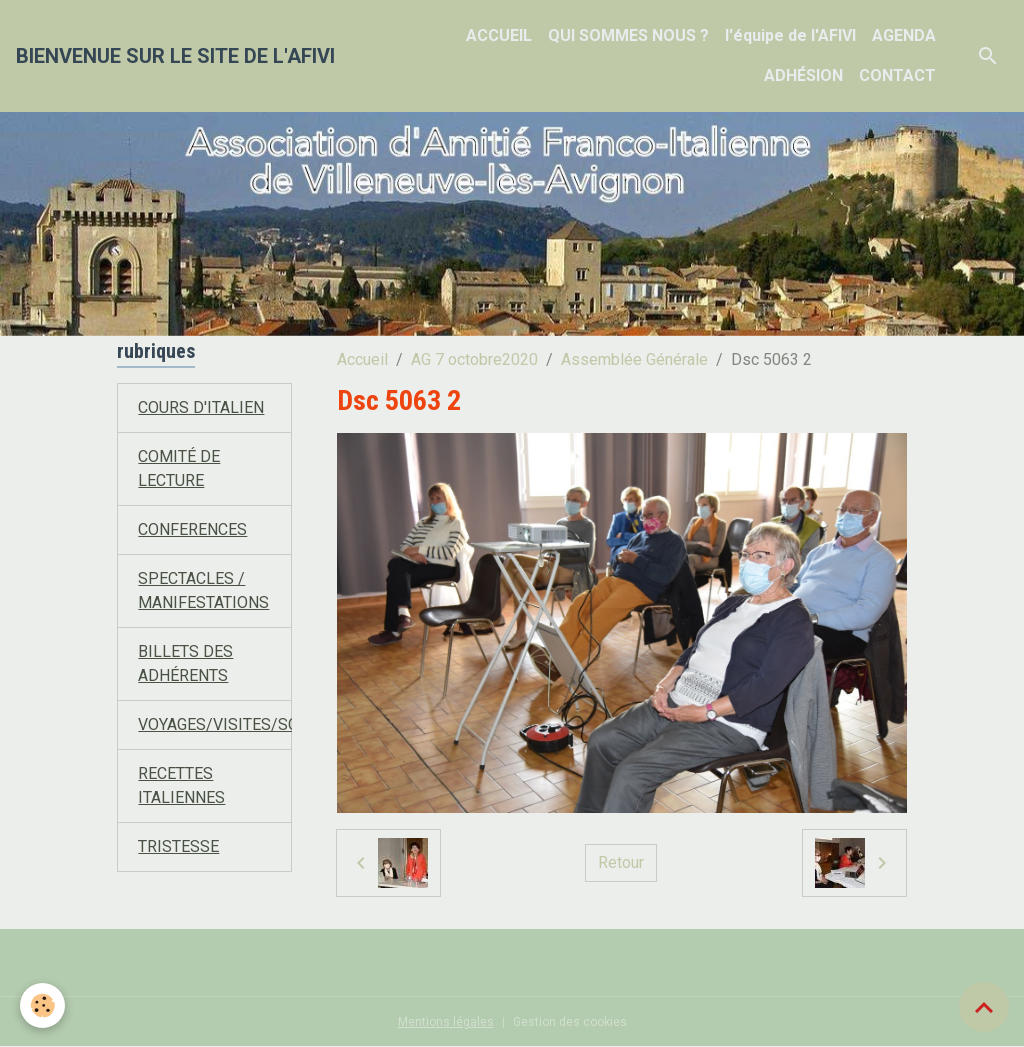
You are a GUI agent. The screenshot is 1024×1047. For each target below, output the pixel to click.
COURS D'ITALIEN (201, 407)
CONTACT (897, 75)
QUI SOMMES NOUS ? (628, 35)
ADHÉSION (803, 75)
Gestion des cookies (570, 1022)
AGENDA (904, 35)
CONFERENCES (192, 529)
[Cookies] (42, 1005)
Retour (621, 862)
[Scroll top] (984, 1007)
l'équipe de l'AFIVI (790, 35)
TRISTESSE (178, 846)
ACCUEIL (499, 35)
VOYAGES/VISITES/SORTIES (239, 724)
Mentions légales (446, 1022)
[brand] (175, 56)
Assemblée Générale (634, 359)
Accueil (362, 359)
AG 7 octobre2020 (474, 359)
